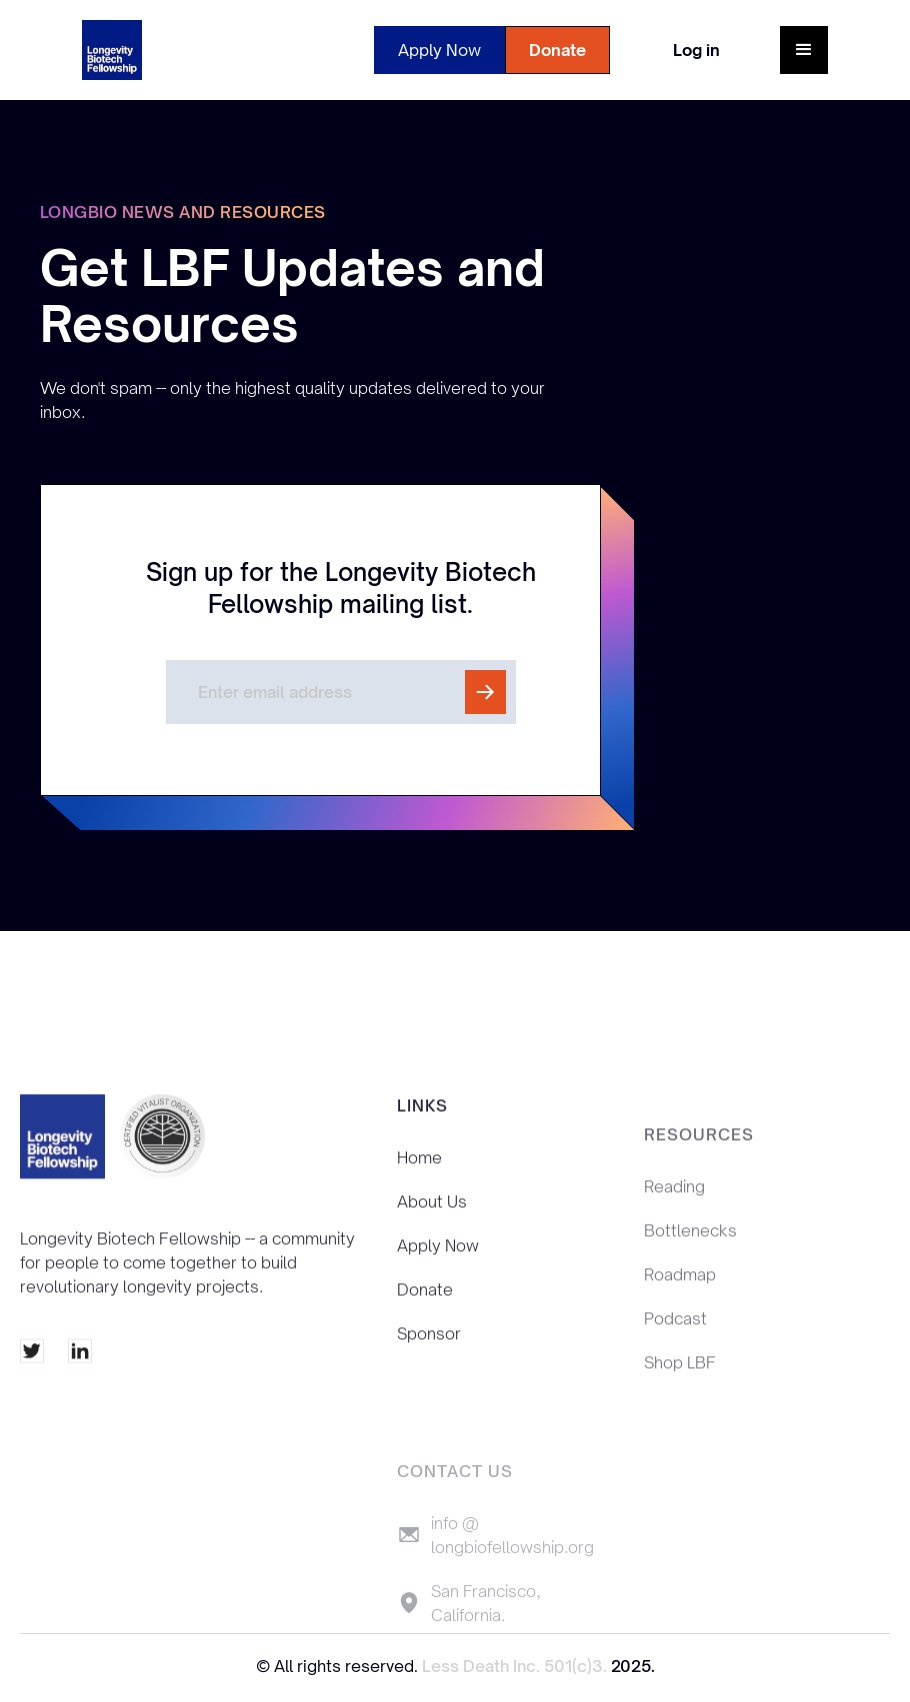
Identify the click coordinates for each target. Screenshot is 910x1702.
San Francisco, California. (486, 1631)
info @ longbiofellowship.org (512, 1563)
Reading (674, 1206)
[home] (112, 50)
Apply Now (439, 50)
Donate (557, 50)
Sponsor (429, 1343)
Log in (696, 50)
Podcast (675, 1338)
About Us (432, 1211)
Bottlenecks (690, 1250)
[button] (804, 50)
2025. (633, 1666)
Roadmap (680, 1294)
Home (419, 1167)
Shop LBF (680, 1382)
